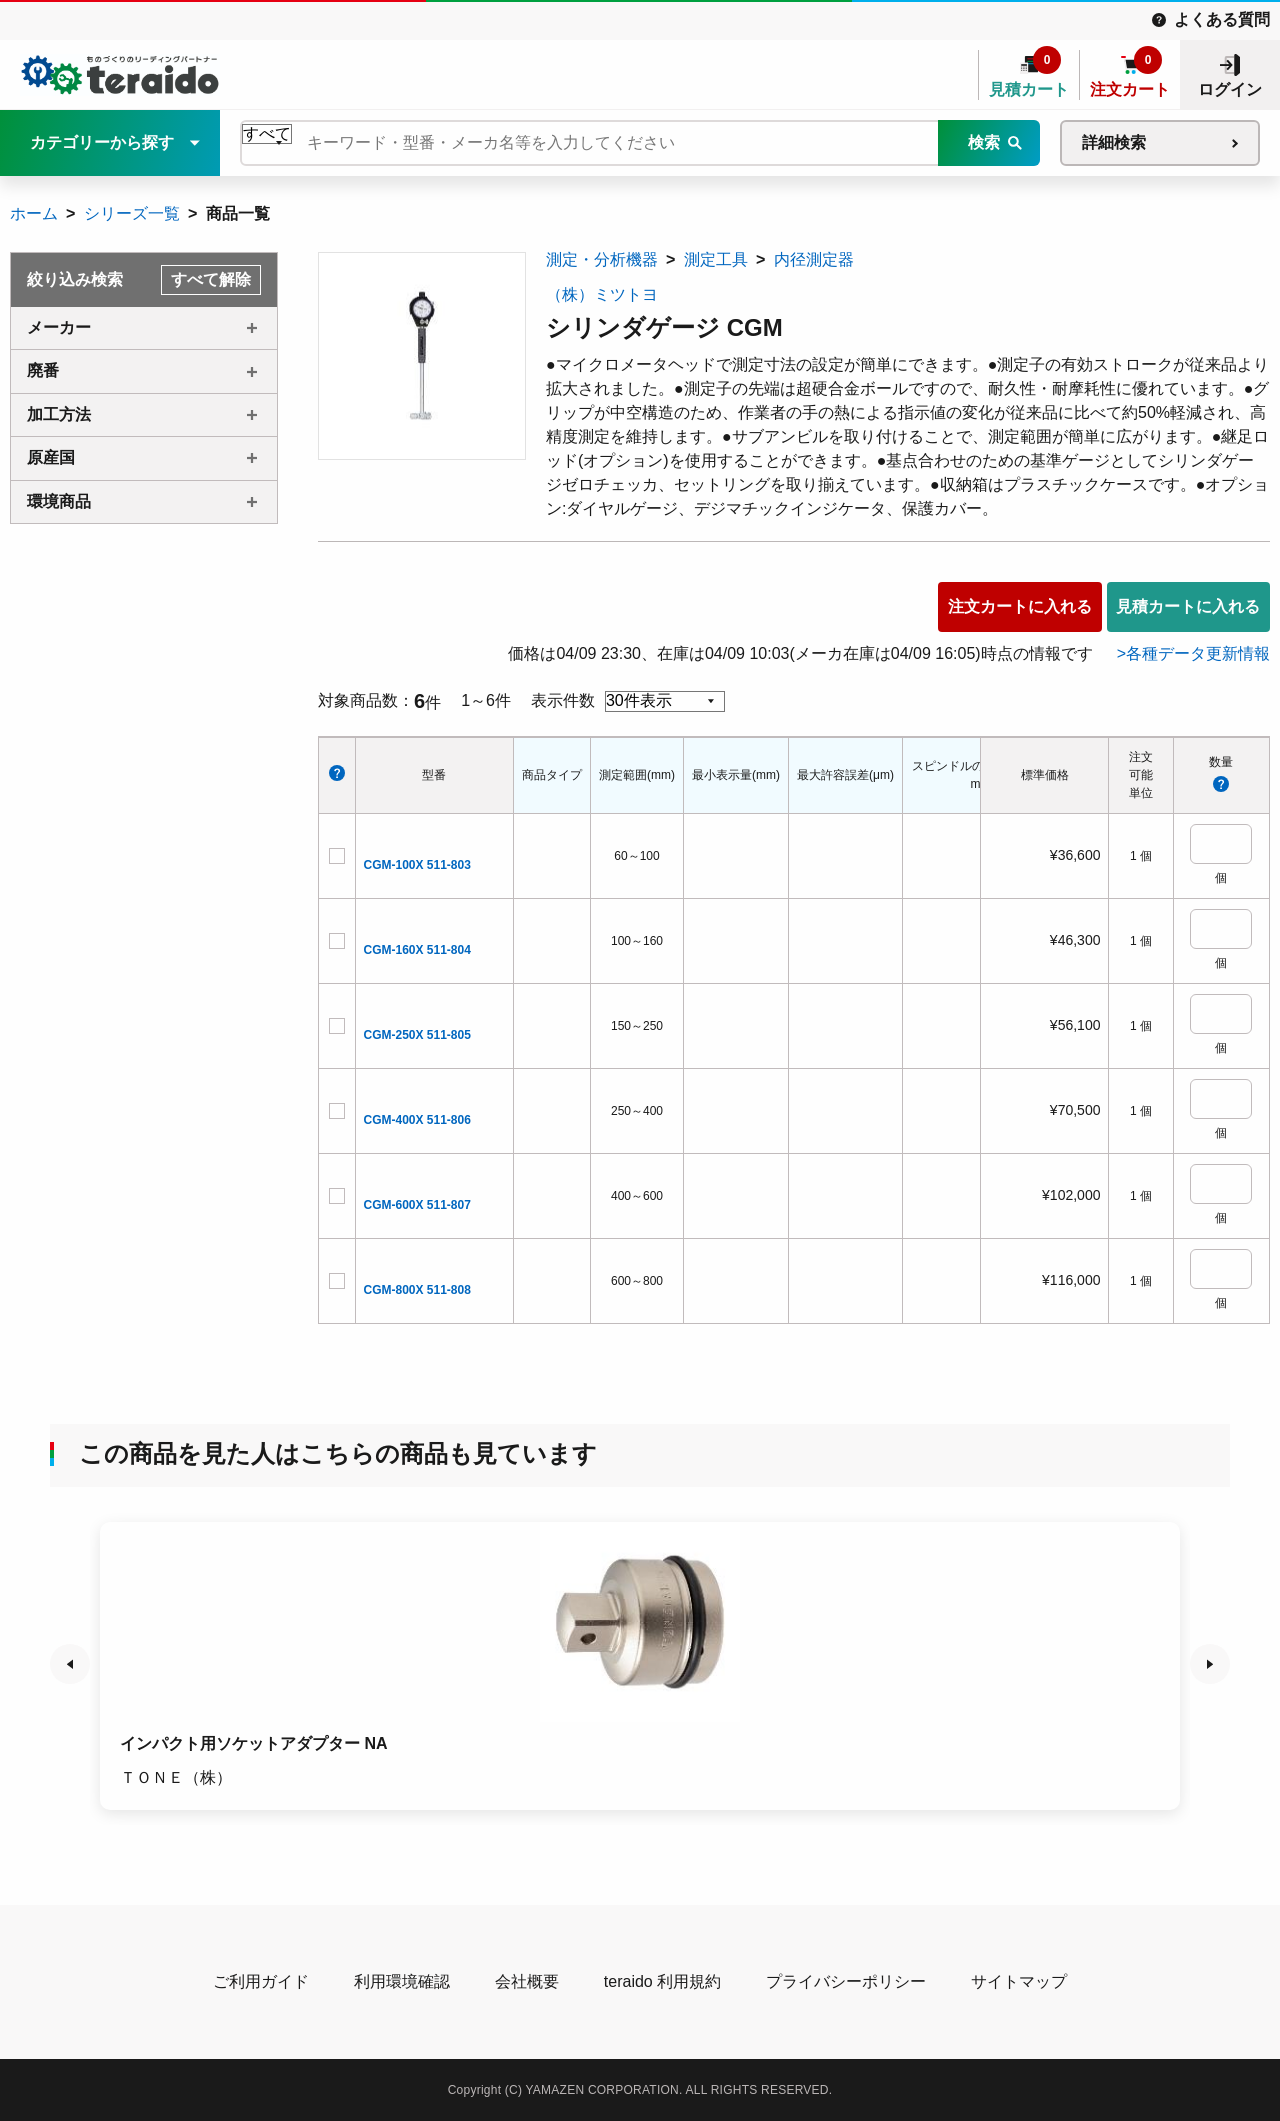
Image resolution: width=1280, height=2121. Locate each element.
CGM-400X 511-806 (417, 1120)
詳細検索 (1114, 142)
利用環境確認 (402, 1981)
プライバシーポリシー (846, 1981)
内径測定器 (814, 259)
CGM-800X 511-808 (417, 1290)
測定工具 (716, 259)
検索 (984, 142)
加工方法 (59, 414)
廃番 (43, 370)
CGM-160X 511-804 (417, 950)
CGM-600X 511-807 (417, 1205)
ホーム (34, 213)
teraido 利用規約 (662, 1981)
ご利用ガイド (261, 1981)
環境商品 (59, 501)
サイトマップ (1019, 1981)
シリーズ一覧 (132, 213)
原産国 (51, 457)
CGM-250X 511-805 (417, 1035)
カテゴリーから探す (102, 142)
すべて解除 (211, 279)
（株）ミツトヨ (602, 294)
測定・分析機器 (602, 259)
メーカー (59, 327)
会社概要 (527, 1981)
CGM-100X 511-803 (417, 865)
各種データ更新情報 (1198, 653)
